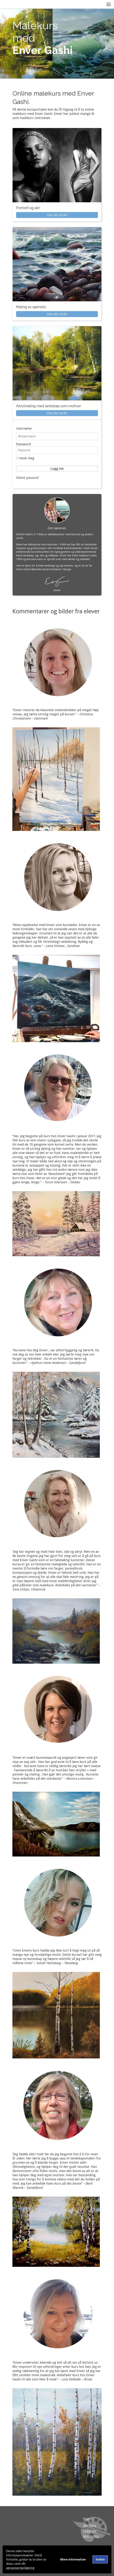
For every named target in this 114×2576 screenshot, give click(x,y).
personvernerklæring (20, 2568)
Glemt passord (27, 477)
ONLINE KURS (57, 215)
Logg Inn (89, 2531)
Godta (100, 2559)
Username (24, 428)
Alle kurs (89, 2525)
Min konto (91, 2536)
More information (73, 2559)
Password (23, 444)
